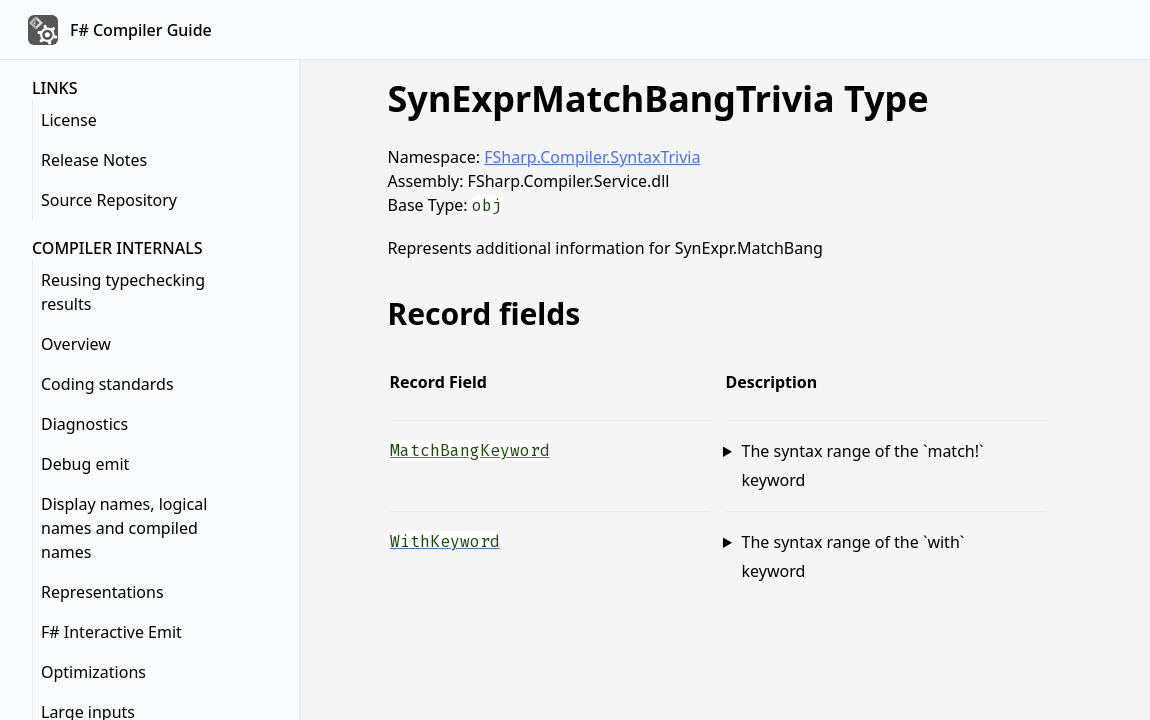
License (69, 120)
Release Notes (94, 160)
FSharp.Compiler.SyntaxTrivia (592, 157)
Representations (102, 592)
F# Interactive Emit (111, 632)
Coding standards (107, 384)
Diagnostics (84, 424)
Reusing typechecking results (123, 292)
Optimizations (93, 672)
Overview (76, 344)
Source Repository (109, 200)
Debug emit (85, 464)
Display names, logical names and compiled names (124, 528)
